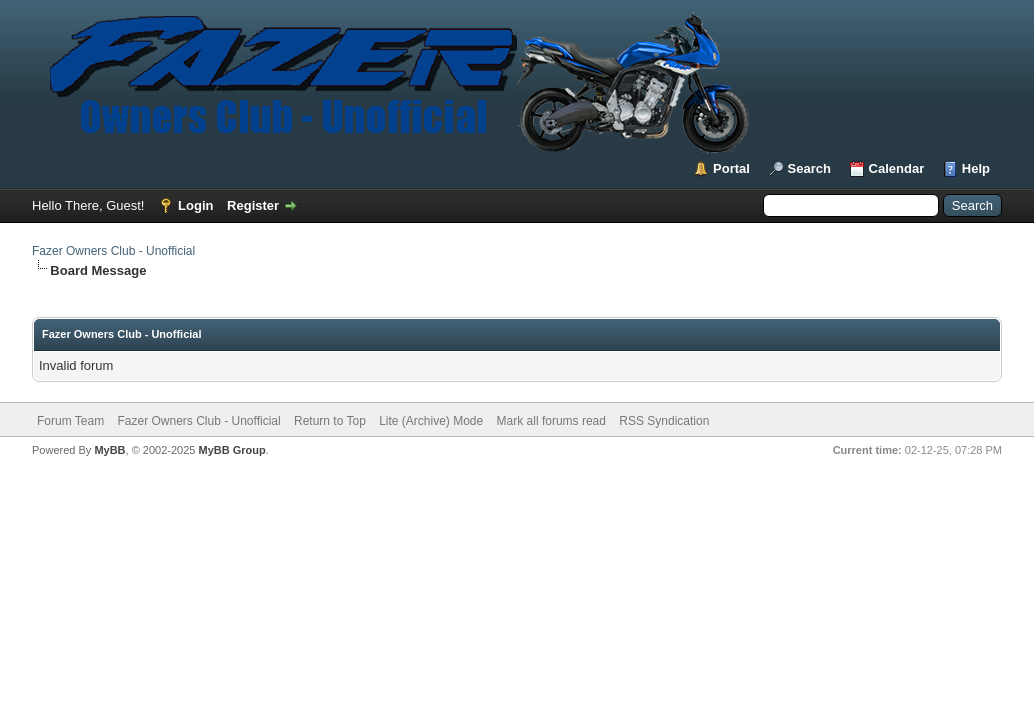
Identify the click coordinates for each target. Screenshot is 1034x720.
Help (976, 168)
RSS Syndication (664, 421)
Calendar (897, 168)
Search (809, 168)
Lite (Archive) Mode (431, 421)
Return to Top (330, 421)
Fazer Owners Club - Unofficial (113, 251)
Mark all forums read (551, 421)
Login (195, 205)
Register (253, 205)
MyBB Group (231, 450)
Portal (731, 168)
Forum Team (70, 421)
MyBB (109, 450)
